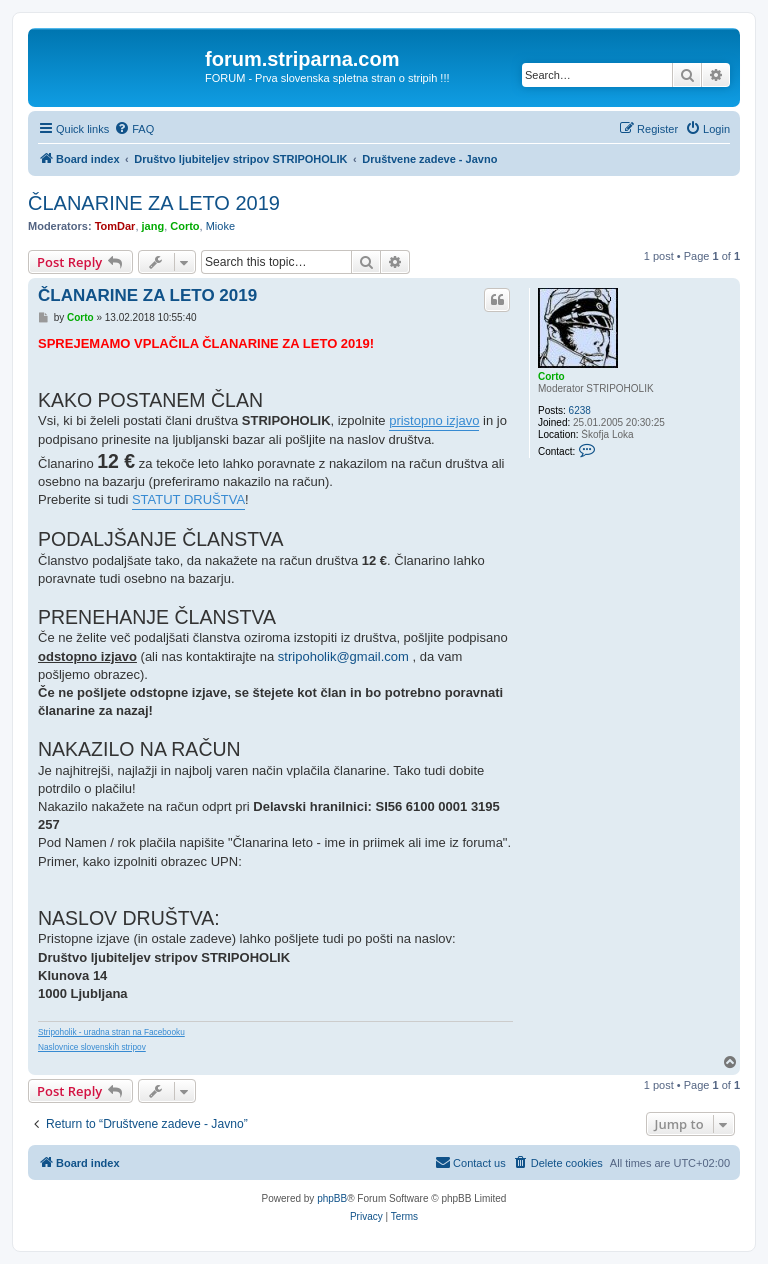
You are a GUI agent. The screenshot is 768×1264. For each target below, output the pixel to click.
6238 (580, 410)
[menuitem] (134, 129)
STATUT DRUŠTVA (188, 499)
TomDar (115, 226)
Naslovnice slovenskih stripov (92, 1047)
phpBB (332, 1198)
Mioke (220, 226)
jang (153, 226)
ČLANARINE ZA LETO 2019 (154, 203)
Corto (184, 226)
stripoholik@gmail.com (343, 656)
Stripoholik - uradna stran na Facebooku (111, 1032)
